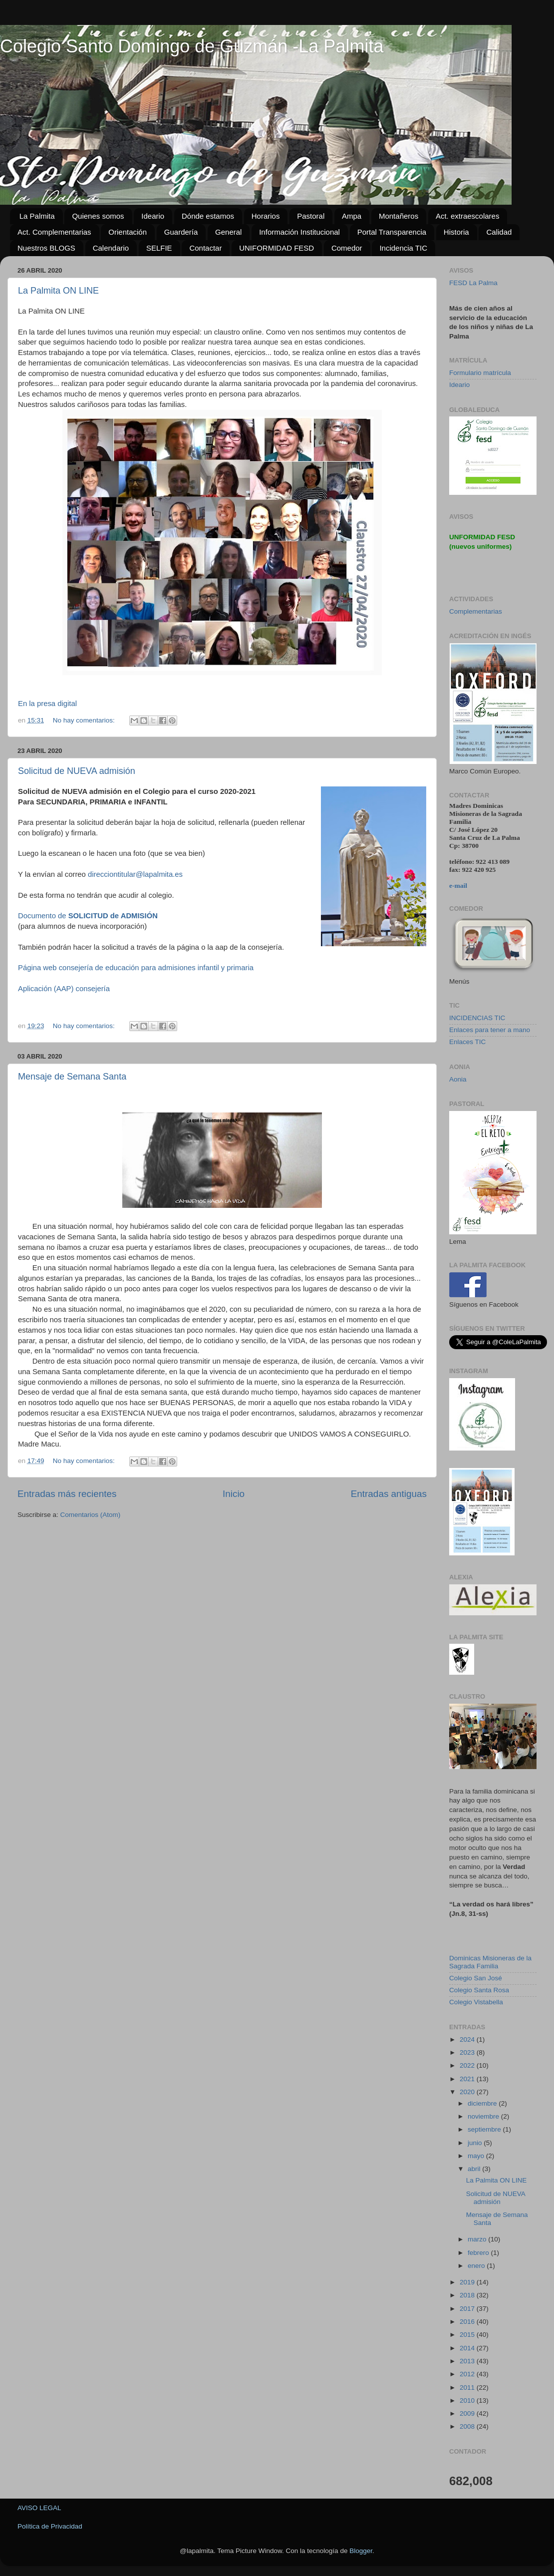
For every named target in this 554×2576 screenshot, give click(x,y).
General (228, 232)
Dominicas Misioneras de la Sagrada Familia (490, 1962)
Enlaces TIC (467, 1042)
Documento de (89, 916)
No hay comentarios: (85, 720)
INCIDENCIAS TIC (477, 1018)
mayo (477, 2156)
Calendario (111, 248)
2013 (468, 2361)
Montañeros (398, 216)
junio (476, 2143)
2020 (468, 2092)
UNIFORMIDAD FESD (276, 248)
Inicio (234, 1493)
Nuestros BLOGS (46, 248)
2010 (468, 2400)
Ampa (351, 216)
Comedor (346, 248)
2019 (468, 2282)
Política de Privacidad (49, 2526)
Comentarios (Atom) (90, 1514)
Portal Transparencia (391, 232)
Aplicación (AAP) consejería (64, 989)
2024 (468, 2039)
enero (477, 2265)
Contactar (205, 248)
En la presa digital (48, 704)
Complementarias (475, 611)
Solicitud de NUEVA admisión (76, 771)
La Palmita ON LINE (58, 291)
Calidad (499, 232)
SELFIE (159, 248)
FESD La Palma (473, 283)
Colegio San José (475, 1978)
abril (475, 2169)
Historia (456, 232)
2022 (468, 2065)
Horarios (266, 216)
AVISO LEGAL (39, 2508)
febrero (479, 2252)
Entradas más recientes (66, 1493)
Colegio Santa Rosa (479, 1990)
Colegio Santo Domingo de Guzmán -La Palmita (191, 46)
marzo (478, 2239)
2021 (468, 2079)
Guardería (181, 232)
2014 (468, 2348)
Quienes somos (98, 216)
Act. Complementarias (54, 232)
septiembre (485, 2129)
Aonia (458, 1079)
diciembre (483, 2103)
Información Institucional (299, 232)
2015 (468, 2334)
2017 (468, 2308)
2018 (468, 2295)
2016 (468, 2321)
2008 (468, 2426)
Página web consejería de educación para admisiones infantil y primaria (136, 968)
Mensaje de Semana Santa (72, 1077)
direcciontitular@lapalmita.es (135, 874)
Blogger (360, 2551)
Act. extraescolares (468, 216)
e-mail (458, 885)
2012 (468, 2374)
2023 (468, 2052)
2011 (468, 2387)
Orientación (127, 232)
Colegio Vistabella (476, 2002)
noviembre (484, 2116)
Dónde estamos (208, 216)
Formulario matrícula (480, 372)
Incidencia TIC (403, 248)
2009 (468, 2413)
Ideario (152, 216)
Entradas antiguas (389, 1493)
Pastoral (310, 216)
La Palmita (37, 216)
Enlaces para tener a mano (489, 1030)
